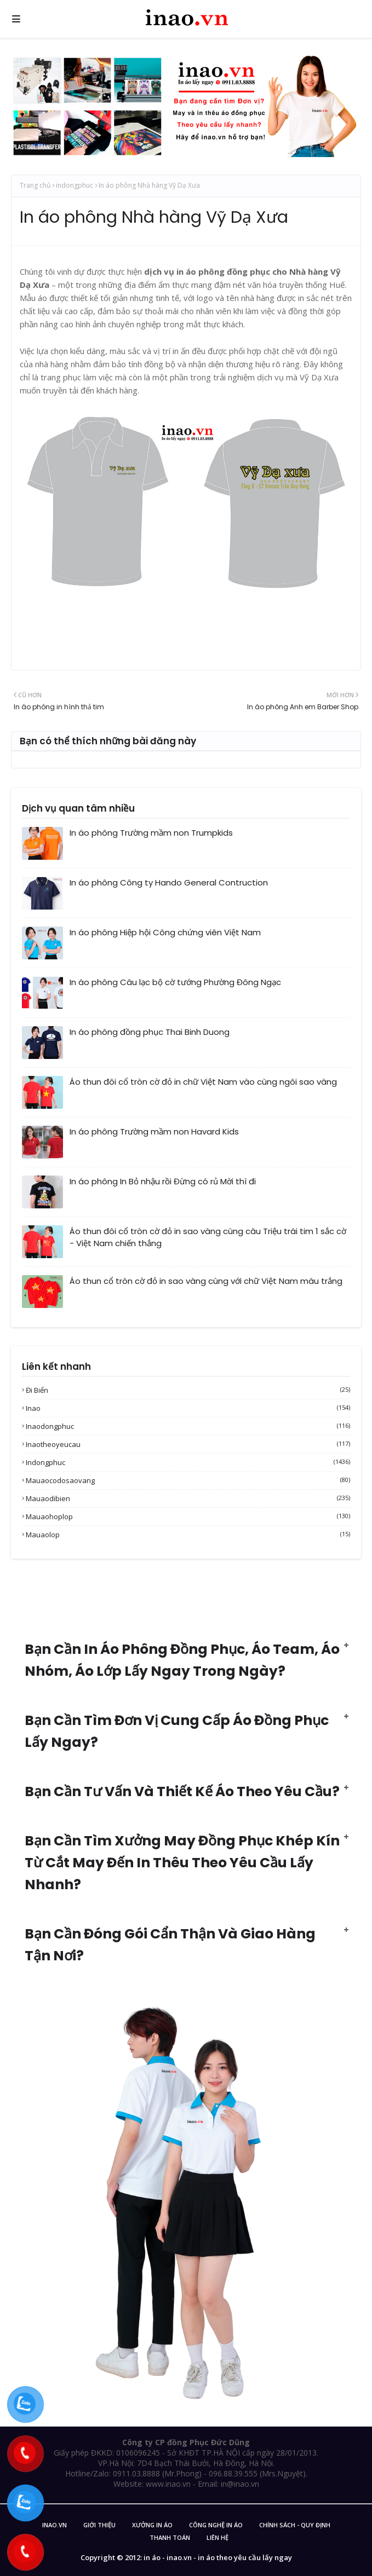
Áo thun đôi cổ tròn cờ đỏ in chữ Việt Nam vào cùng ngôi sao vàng (203, 1081)
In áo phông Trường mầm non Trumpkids (151, 832)
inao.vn (54, 2525)
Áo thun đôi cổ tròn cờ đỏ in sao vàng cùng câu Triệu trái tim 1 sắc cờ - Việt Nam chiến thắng (208, 1237)
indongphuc (74, 185)
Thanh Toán (170, 2537)
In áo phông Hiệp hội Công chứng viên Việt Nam (165, 932)
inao (188, 1408)
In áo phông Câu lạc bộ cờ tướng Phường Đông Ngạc (175, 982)
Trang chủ (35, 185)
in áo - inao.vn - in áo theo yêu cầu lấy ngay (218, 2557)
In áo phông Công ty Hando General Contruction (169, 882)
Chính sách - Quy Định (294, 2525)
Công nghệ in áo (216, 2525)
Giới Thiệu (99, 2525)
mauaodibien (188, 1498)
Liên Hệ (217, 2537)
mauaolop (188, 1534)
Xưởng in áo (152, 2525)
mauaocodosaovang (188, 1480)
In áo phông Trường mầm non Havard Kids (154, 1131)
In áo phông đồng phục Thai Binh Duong (150, 1032)
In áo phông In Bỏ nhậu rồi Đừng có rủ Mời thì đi (163, 1181)
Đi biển (188, 1390)
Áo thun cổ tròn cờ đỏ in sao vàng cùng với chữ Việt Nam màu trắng (206, 1281)
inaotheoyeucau (188, 1444)
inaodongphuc (188, 1426)
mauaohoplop (188, 1516)
